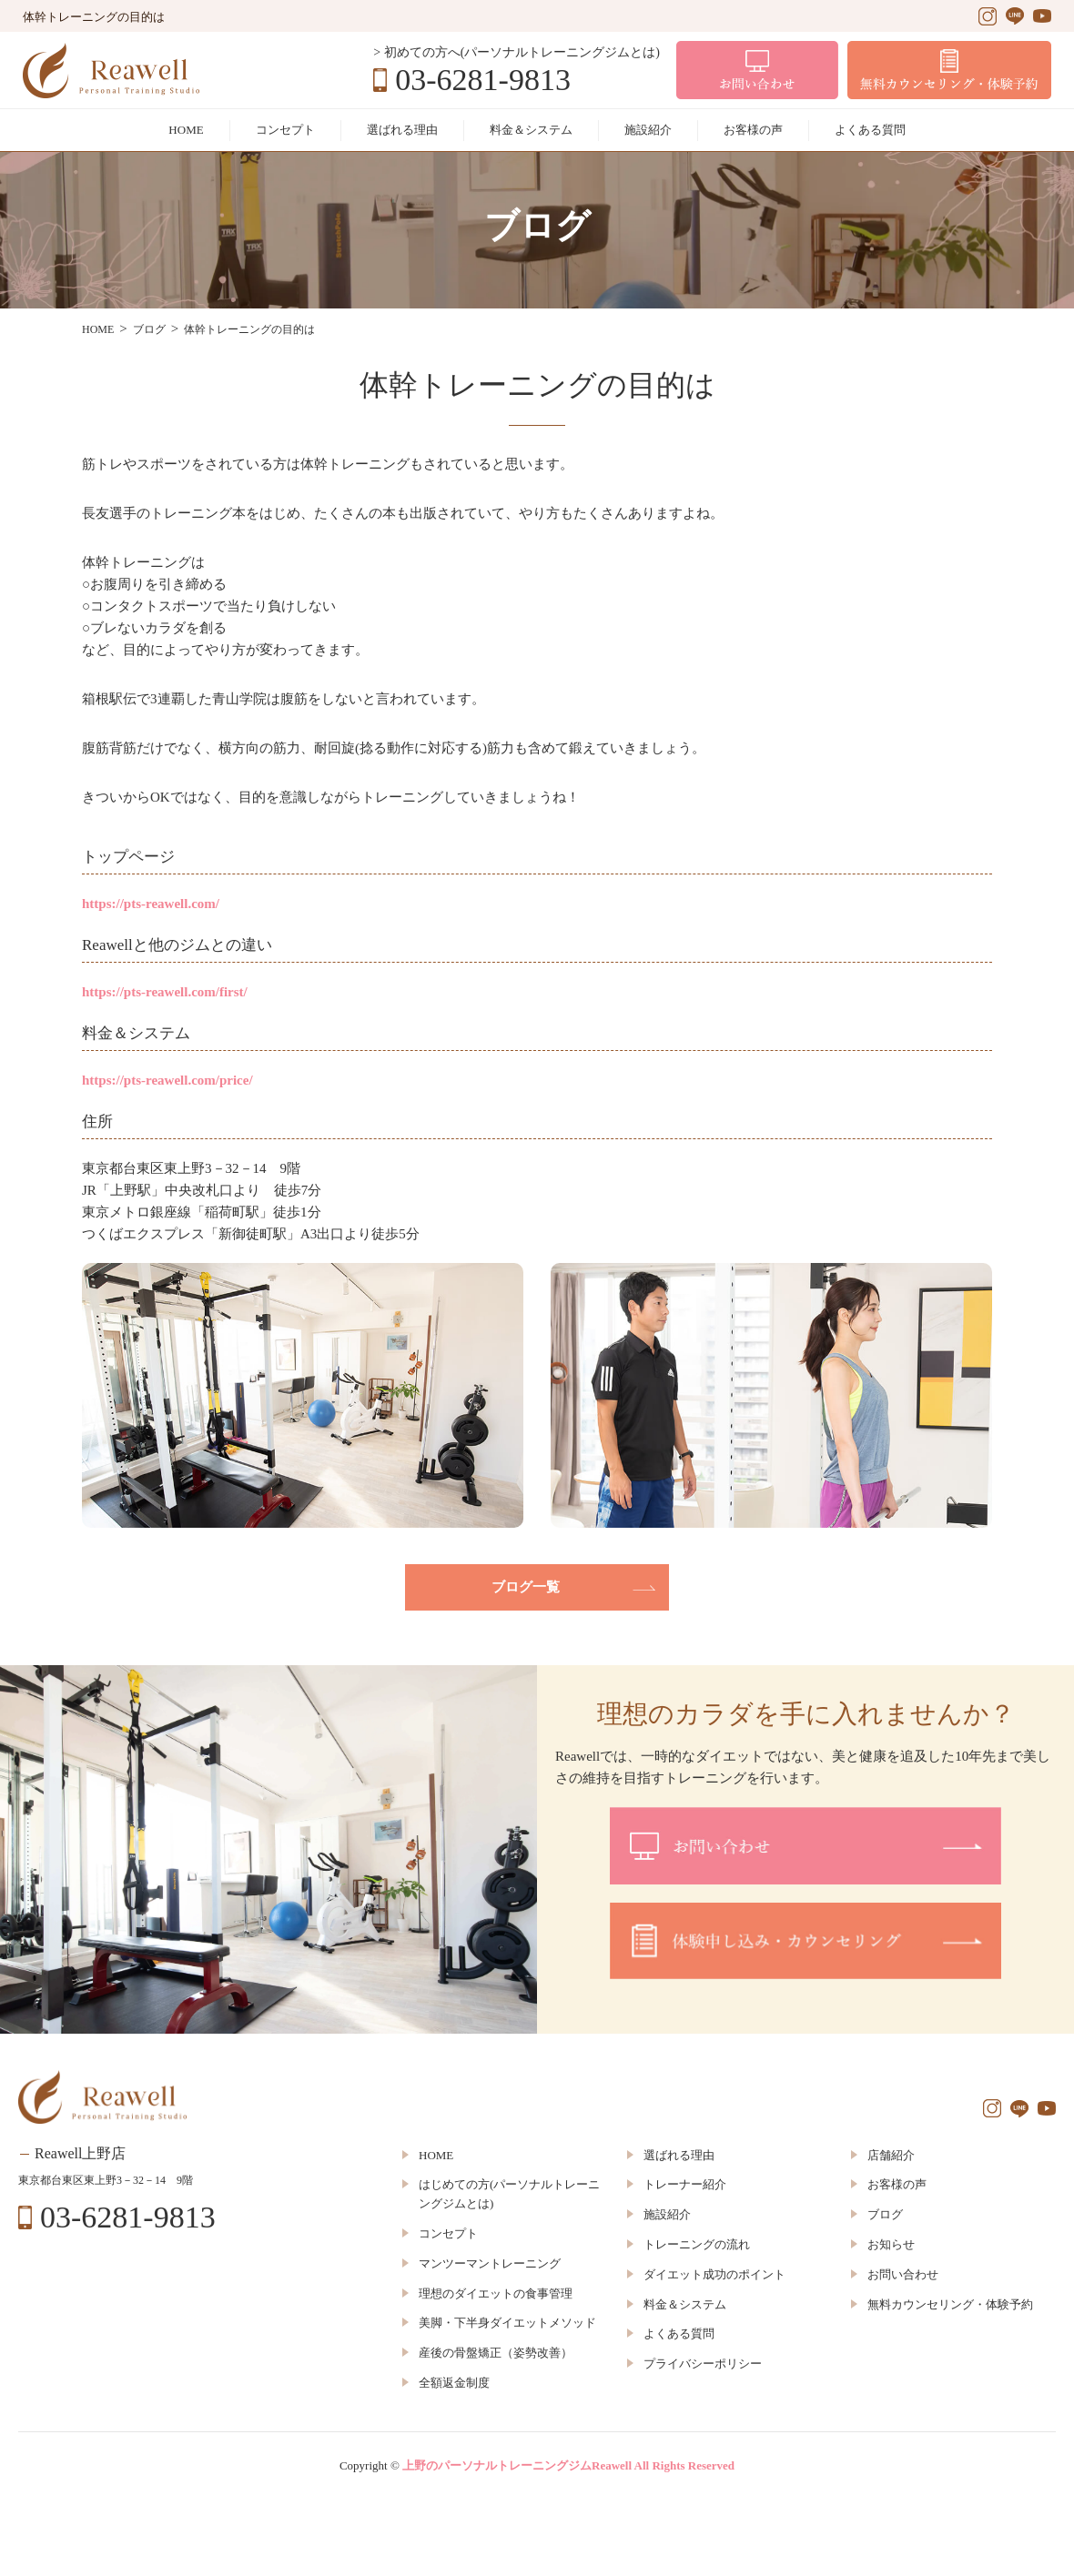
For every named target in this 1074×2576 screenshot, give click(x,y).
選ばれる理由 (402, 130)
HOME (185, 130)
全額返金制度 (454, 2382)
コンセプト (285, 130)
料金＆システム (531, 130)
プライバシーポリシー (702, 2363)
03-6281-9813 (483, 80)
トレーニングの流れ (696, 2244)
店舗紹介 (891, 2155)
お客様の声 (753, 130)
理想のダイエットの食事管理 (495, 2293)
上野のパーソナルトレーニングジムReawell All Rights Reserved (568, 2465)
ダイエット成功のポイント (714, 2274)
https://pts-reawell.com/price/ (167, 1080)
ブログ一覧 (525, 1587)
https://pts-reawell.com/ (150, 903)
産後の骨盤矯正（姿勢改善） (495, 2352)
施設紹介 (648, 130)
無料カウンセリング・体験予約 (950, 2304)
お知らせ (891, 2244)
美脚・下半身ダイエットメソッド (507, 2322)
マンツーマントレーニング (490, 2263)
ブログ (885, 2214)
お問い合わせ (902, 2274)
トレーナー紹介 (684, 2184)
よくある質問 (870, 130)
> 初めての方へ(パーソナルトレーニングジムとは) (516, 52)
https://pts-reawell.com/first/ (165, 992)
